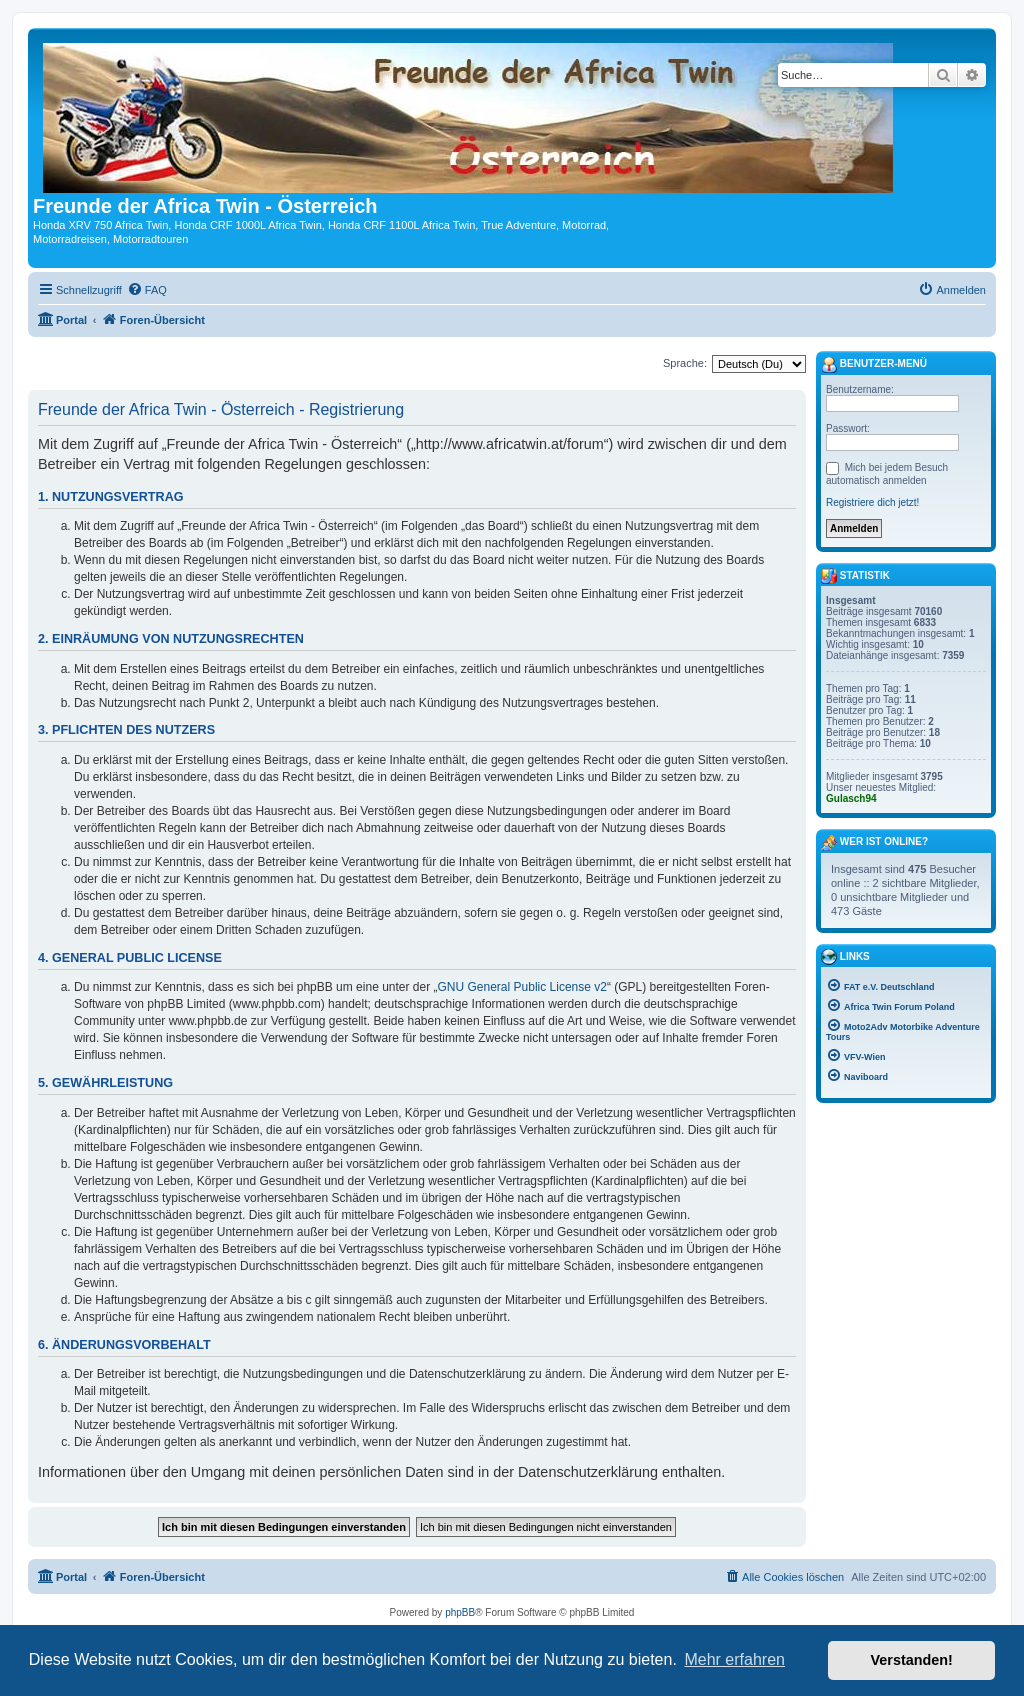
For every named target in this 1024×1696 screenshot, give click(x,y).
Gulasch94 (851, 798)
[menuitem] (147, 290)
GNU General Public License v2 (522, 987)
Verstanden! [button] (912, 1660)
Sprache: (685, 363)
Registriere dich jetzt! (872, 502)
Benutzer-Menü (874, 365)
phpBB (460, 1612)
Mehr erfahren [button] (734, 1659)
